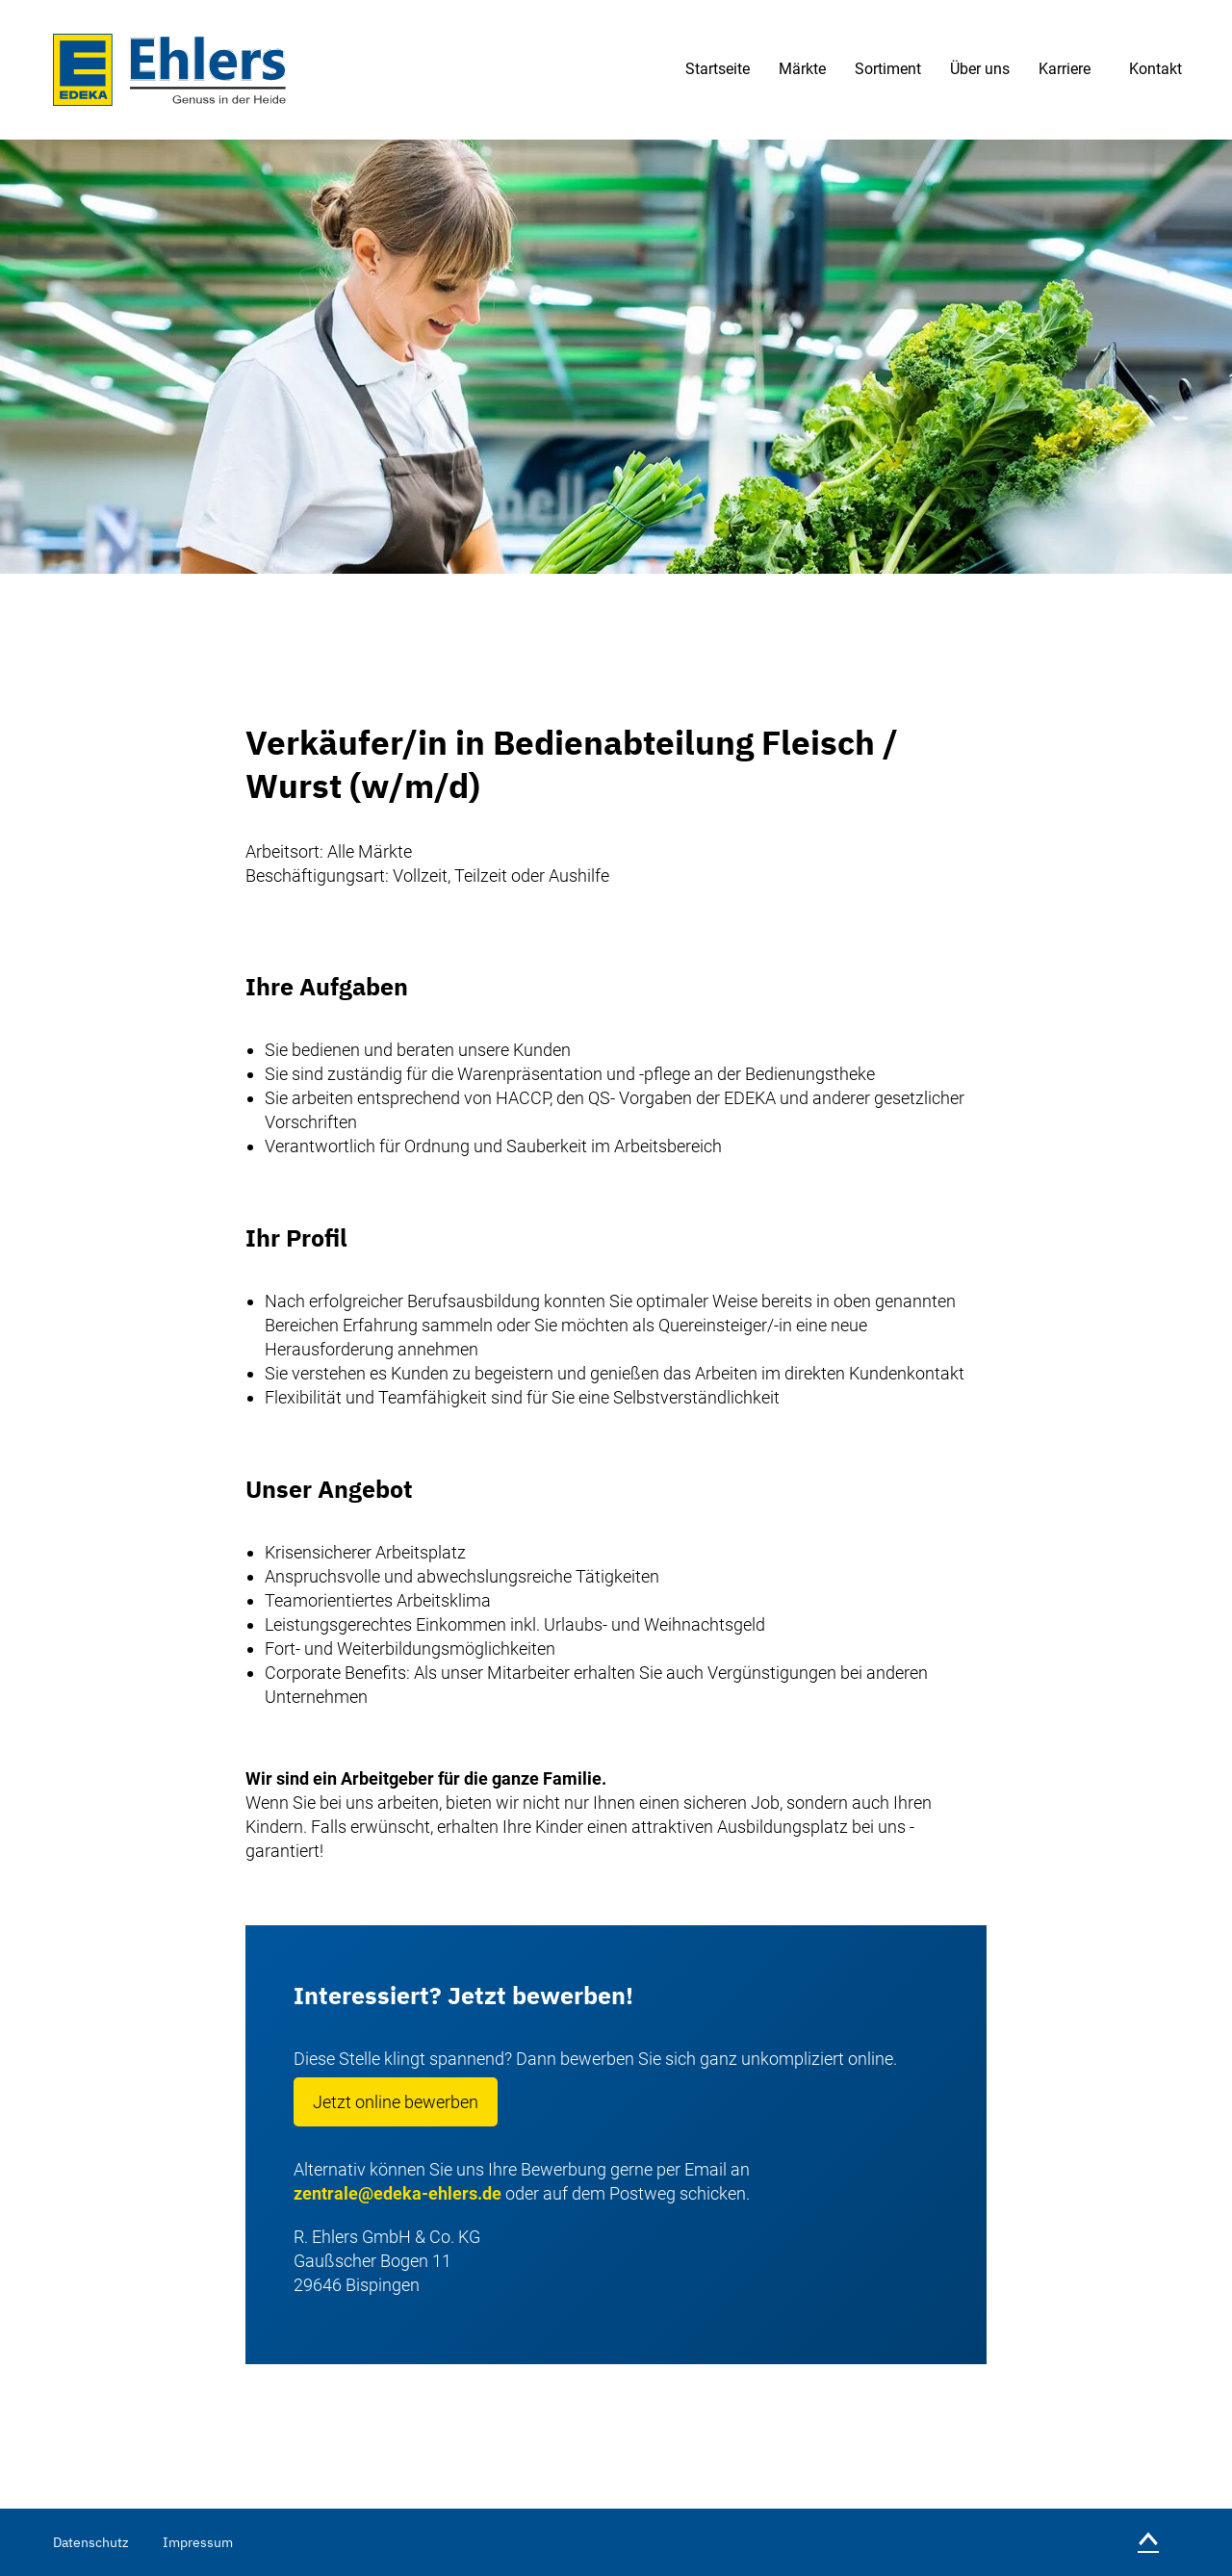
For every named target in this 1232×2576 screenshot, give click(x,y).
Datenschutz (91, 2542)
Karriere (1065, 69)
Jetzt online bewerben (395, 2102)
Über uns (980, 69)
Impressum (198, 2542)
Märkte (802, 69)
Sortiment (888, 69)
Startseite (717, 69)
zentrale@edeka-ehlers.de (397, 2193)
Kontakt (1155, 69)
